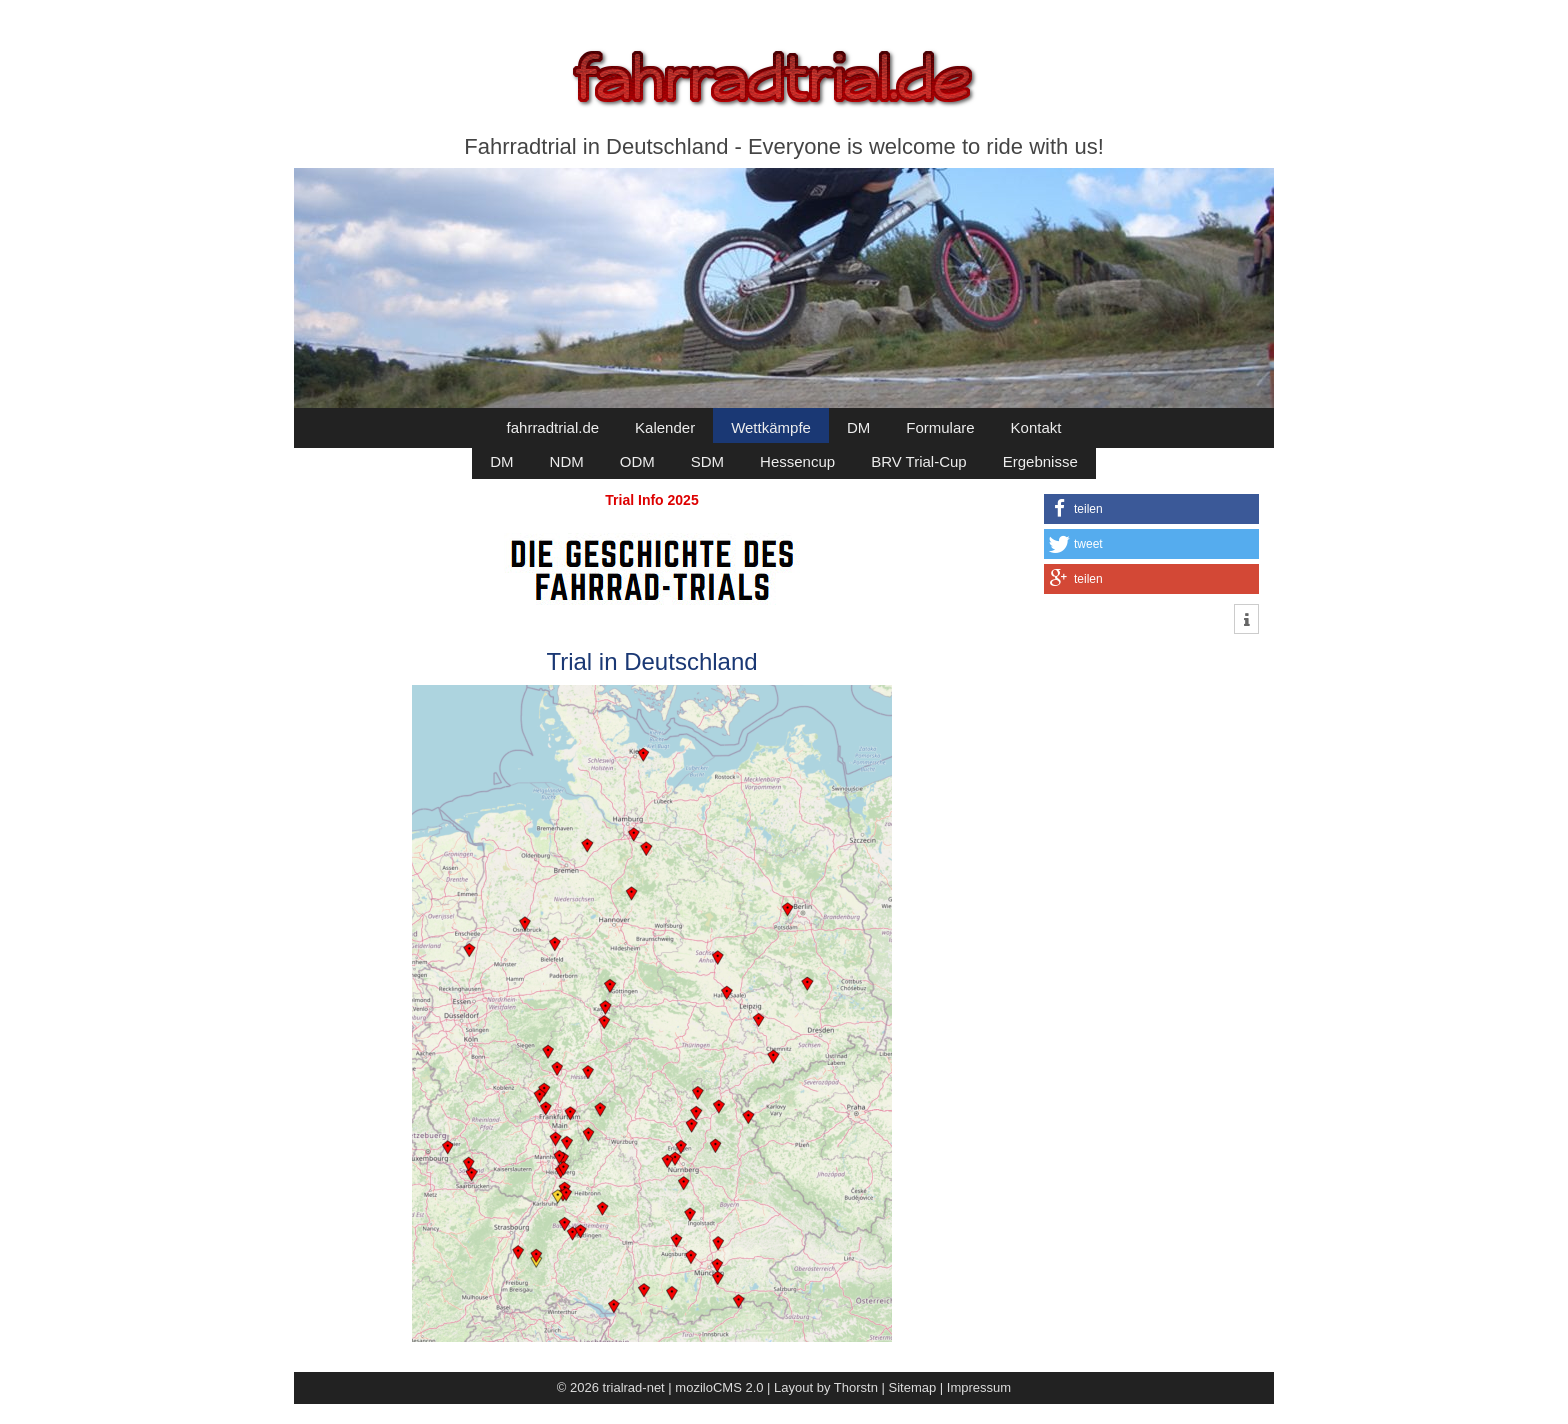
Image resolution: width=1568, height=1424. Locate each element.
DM (858, 427)
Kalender (665, 427)
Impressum (979, 1387)
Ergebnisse (1040, 461)
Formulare (940, 427)
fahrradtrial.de (553, 427)
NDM (567, 461)
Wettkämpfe (771, 427)
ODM (637, 461)
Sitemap (913, 1387)
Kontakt (1036, 427)
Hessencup (797, 461)
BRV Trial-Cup (919, 461)
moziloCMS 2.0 (719, 1387)
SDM (707, 461)
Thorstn (856, 1387)
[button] (1151, 509)
